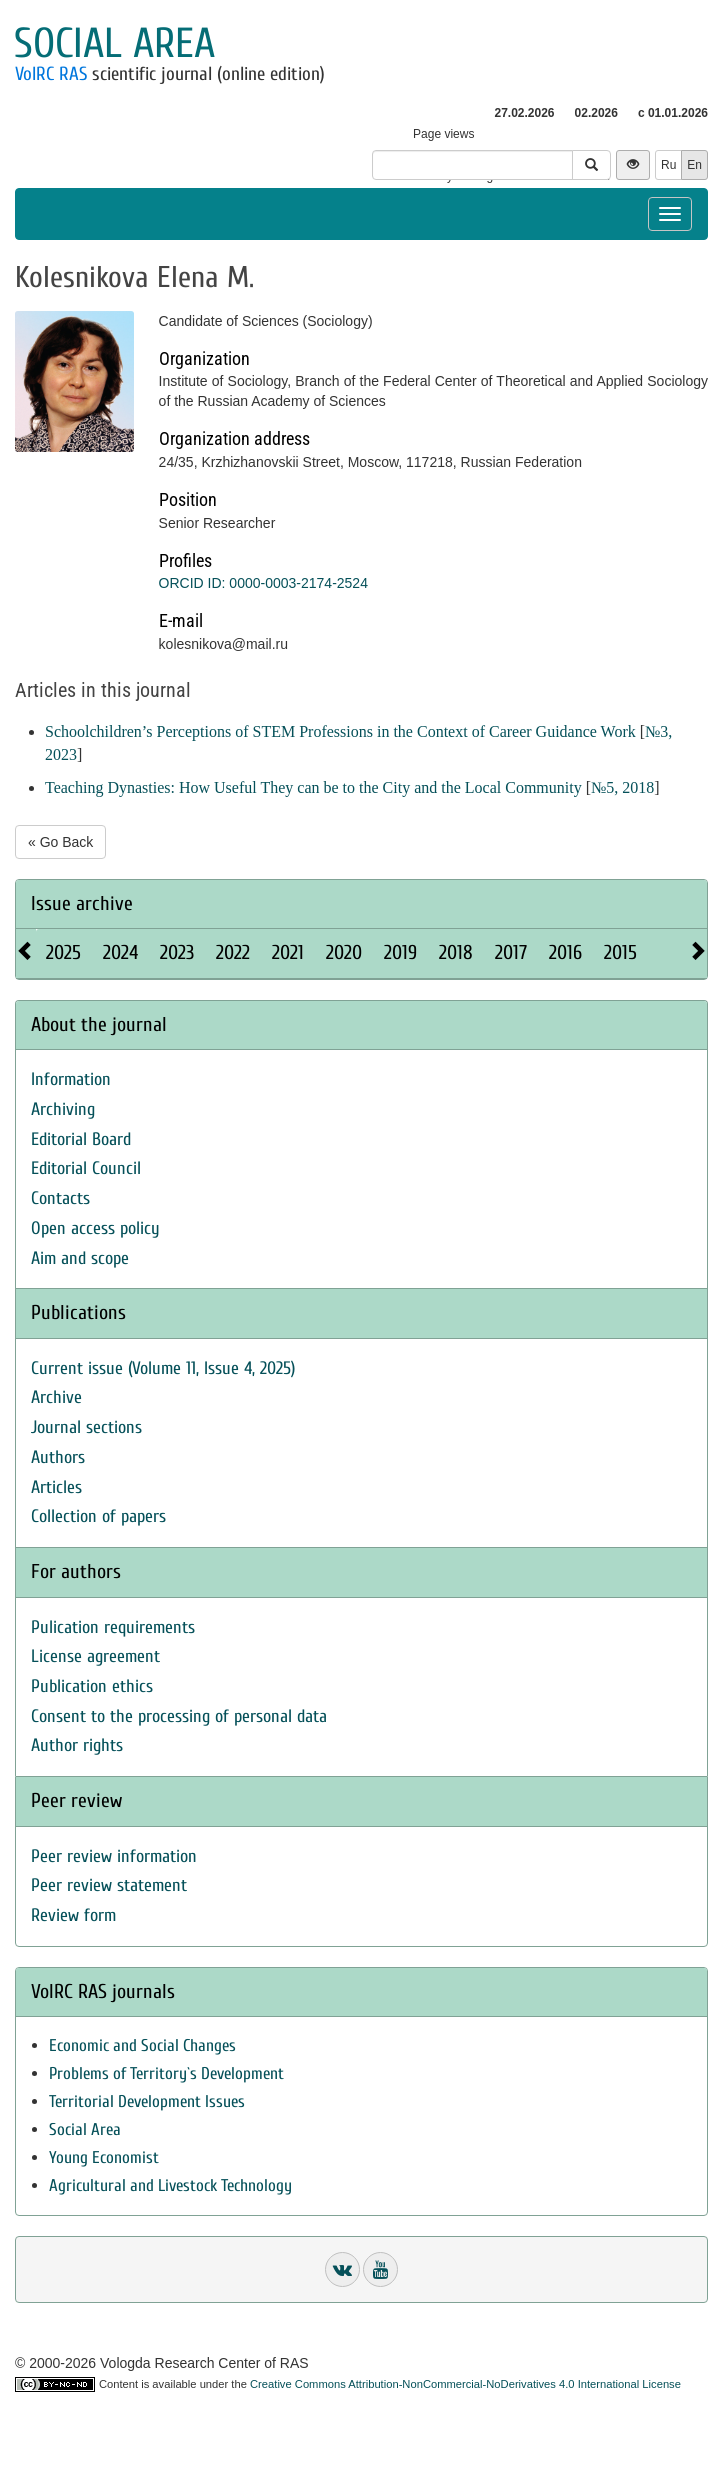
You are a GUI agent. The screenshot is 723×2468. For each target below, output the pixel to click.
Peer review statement (109, 1885)
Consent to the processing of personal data (179, 1716)
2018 (456, 952)
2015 (620, 952)
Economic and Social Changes (142, 2045)
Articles (56, 1487)
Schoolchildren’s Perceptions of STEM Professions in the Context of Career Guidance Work (340, 731)
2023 (177, 952)
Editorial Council (86, 1168)
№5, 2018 (622, 787)
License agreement (95, 1656)
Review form (73, 1915)
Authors (58, 1457)
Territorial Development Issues (147, 2101)
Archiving (63, 1109)
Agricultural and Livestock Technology (170, 2185)
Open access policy (95, 1228)
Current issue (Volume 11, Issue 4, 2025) (163, 1368)
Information (71, 1079)
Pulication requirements (113, 1627)
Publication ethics (92, 1686)
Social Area (85, 2129)
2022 (233, 952)
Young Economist (104, 2157)
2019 (400, 952)
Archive (56, 1397)
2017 (511, 952)
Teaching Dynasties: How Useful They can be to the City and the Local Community (313, 787)
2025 (63, 952)
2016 (565, 952)
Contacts (60, 1198)
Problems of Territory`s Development (166, 2073)
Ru (668, 165)
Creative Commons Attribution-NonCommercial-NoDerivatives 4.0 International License (465, 2384)
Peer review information (114, 1856)
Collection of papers (98, 1516)
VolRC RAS (51, 74)
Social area (114, 43)
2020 (344, 952)
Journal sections (86, 1427)
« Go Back (60, 842)
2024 (120, 952)
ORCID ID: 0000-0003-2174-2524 (263, 583)
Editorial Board (81, 1139)
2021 (288, 952)
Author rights (77, 1745)
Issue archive (82, 903)
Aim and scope (80, 1258)
